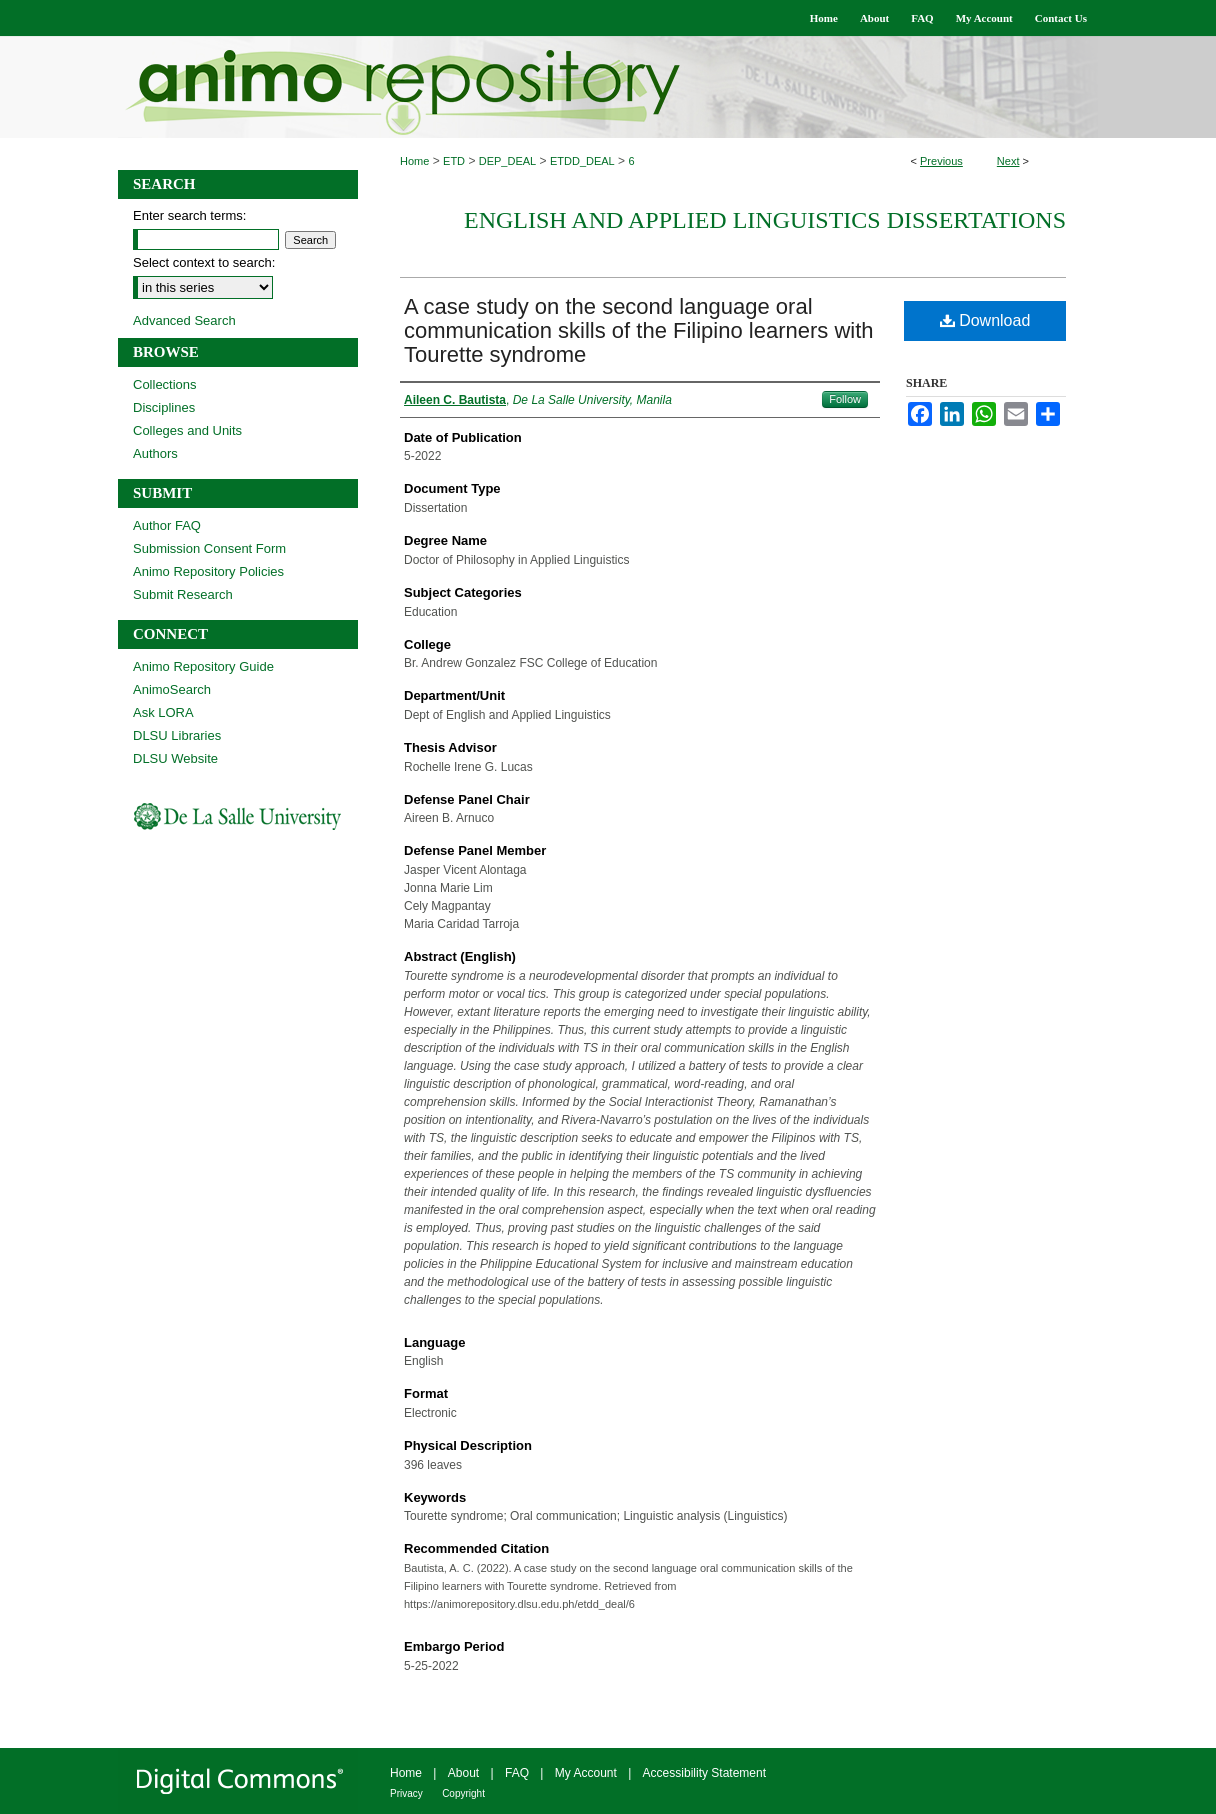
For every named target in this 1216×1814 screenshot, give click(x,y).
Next (1008, 161)
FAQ (517, 1773)
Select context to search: (204, 262)
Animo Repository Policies (208, 571)
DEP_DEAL (507, 161)
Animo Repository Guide (203, 666)
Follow (845, 399)
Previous (941, 161)
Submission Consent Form (209, 548)
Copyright (463, 1793)
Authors (155, 453)
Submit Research (183, 594)
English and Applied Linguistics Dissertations (765, 220)
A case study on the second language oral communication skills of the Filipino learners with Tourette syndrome (639, 330)
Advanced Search (184, 320)
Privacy (406, 1793)
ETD (454, 161)
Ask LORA (163, 712)
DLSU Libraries (177, 735)
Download (985, 320)
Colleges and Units (187, 430)
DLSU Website (175, 758)
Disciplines (164, 407)
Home (414, 161)
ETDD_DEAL (582, 161)
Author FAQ (167, 525)
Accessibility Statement (704, 1773)
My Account (586, 1773)
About (463, 1773)
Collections (165, 384)
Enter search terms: (189, 215)
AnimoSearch (172, 689)
